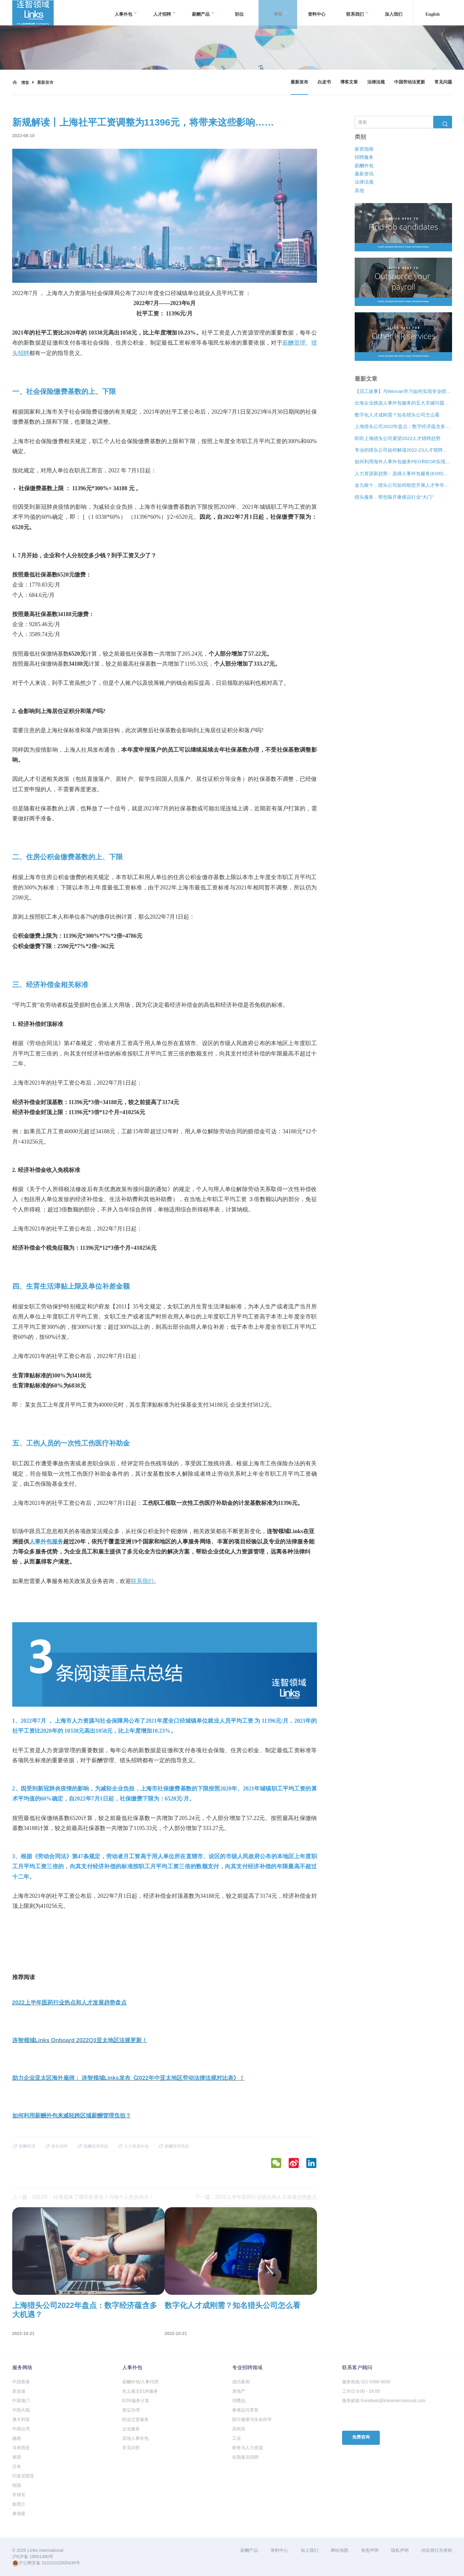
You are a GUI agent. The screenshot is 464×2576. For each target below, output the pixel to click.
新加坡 (18, 2391)
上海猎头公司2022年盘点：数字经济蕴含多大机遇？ (403, 426)
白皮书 (324, 82)
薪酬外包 (364, 165)
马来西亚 (21, 2447)
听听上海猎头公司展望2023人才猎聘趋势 (397, 438)
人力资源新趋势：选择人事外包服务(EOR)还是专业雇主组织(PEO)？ (403, 473)
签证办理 (131, 2410)
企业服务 (131, 2429)
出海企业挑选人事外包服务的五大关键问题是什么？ (403, 403)
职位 (239, 12)
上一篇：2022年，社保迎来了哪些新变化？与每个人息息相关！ (83, 2197)
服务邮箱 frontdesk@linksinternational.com (384, 2400)
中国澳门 (21, 2400)
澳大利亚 (21, 2419)
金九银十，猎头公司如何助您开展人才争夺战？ (403, 485)
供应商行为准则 (436, 2550)
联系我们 (357, 12)
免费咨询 (361, 2437)
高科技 (238, 2429)
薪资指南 (364, 149)
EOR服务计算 (135, 2400)
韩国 (16, 2485)
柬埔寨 (18, 2513)
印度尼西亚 (23, 2476)
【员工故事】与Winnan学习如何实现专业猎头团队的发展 (403, 391)
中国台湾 (21, 2429)
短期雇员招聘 (245, 2457)
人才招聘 (164, 12)
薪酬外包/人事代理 (140, 2382)
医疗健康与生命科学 (252, 2419)
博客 (280, 12)
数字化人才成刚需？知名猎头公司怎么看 (397, 414)
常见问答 (131, 2447)
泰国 (16, 2457)
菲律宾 (18, 2495)
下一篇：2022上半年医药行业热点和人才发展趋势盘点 (256, 2197)
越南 (16, 2438)
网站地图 (339, 2550)
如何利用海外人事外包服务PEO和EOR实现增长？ (403, 461)
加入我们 (393, 12)
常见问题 (443, 82)
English (433, 12)
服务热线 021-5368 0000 (366, 2382)
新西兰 (18, 2504)
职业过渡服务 (135, 2419)
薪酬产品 (203, 12)
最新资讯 (364, 173)
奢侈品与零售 (245, 2410)
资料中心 (316, 12)
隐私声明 (400, 2550)
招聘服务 (364, 157)
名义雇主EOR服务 (140, 2391)
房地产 (238, 2391)
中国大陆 (21, 2410)
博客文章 (349, 82)
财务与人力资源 (247, 2447)
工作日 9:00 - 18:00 (361, 2391)
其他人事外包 (135, 2438)
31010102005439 (58, 2562)
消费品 (238, 2400)
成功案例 (241, 2382)
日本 (16, 2466)
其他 (359, 190)
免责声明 (370, 2550)
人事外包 (126, 12)
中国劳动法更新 (409, 82)
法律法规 (376, 82)
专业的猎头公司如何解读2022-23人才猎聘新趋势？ (403, 450)
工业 (236, 2438)
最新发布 (299, 82)
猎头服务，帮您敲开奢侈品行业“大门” (394, 497)
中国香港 (21, 2382)
